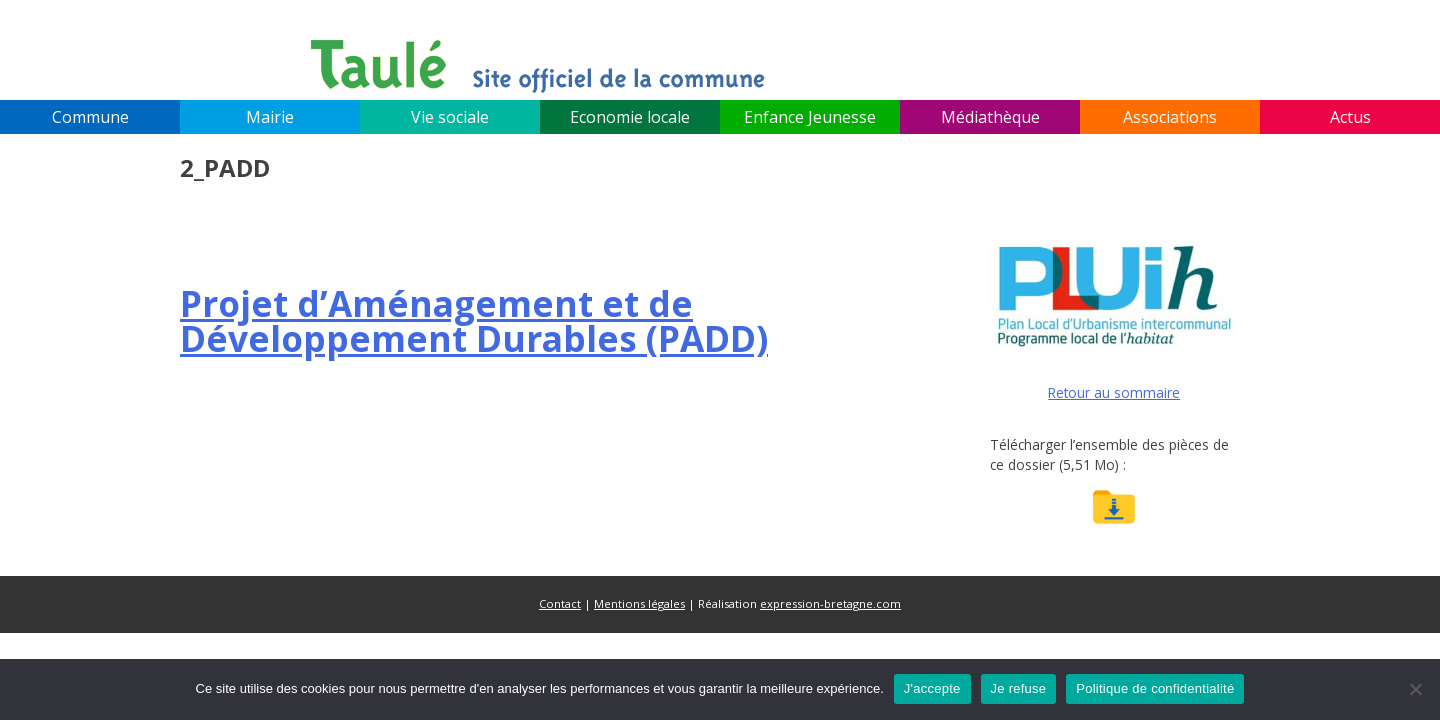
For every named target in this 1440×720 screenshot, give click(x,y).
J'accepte (932, 688)
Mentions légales (639, 603)
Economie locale (630, 117)
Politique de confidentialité (1155, 688)
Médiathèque (990, 117)
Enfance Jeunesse (810, 117)
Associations (1170, 117)
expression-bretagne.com (830, 603)
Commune (90, 117)
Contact (560, 603)
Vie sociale (450, 117)
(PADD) (474, 320)
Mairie (270, 117)
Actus (1350, 117)
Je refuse (1019, 688)
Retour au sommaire (1114, 392)
